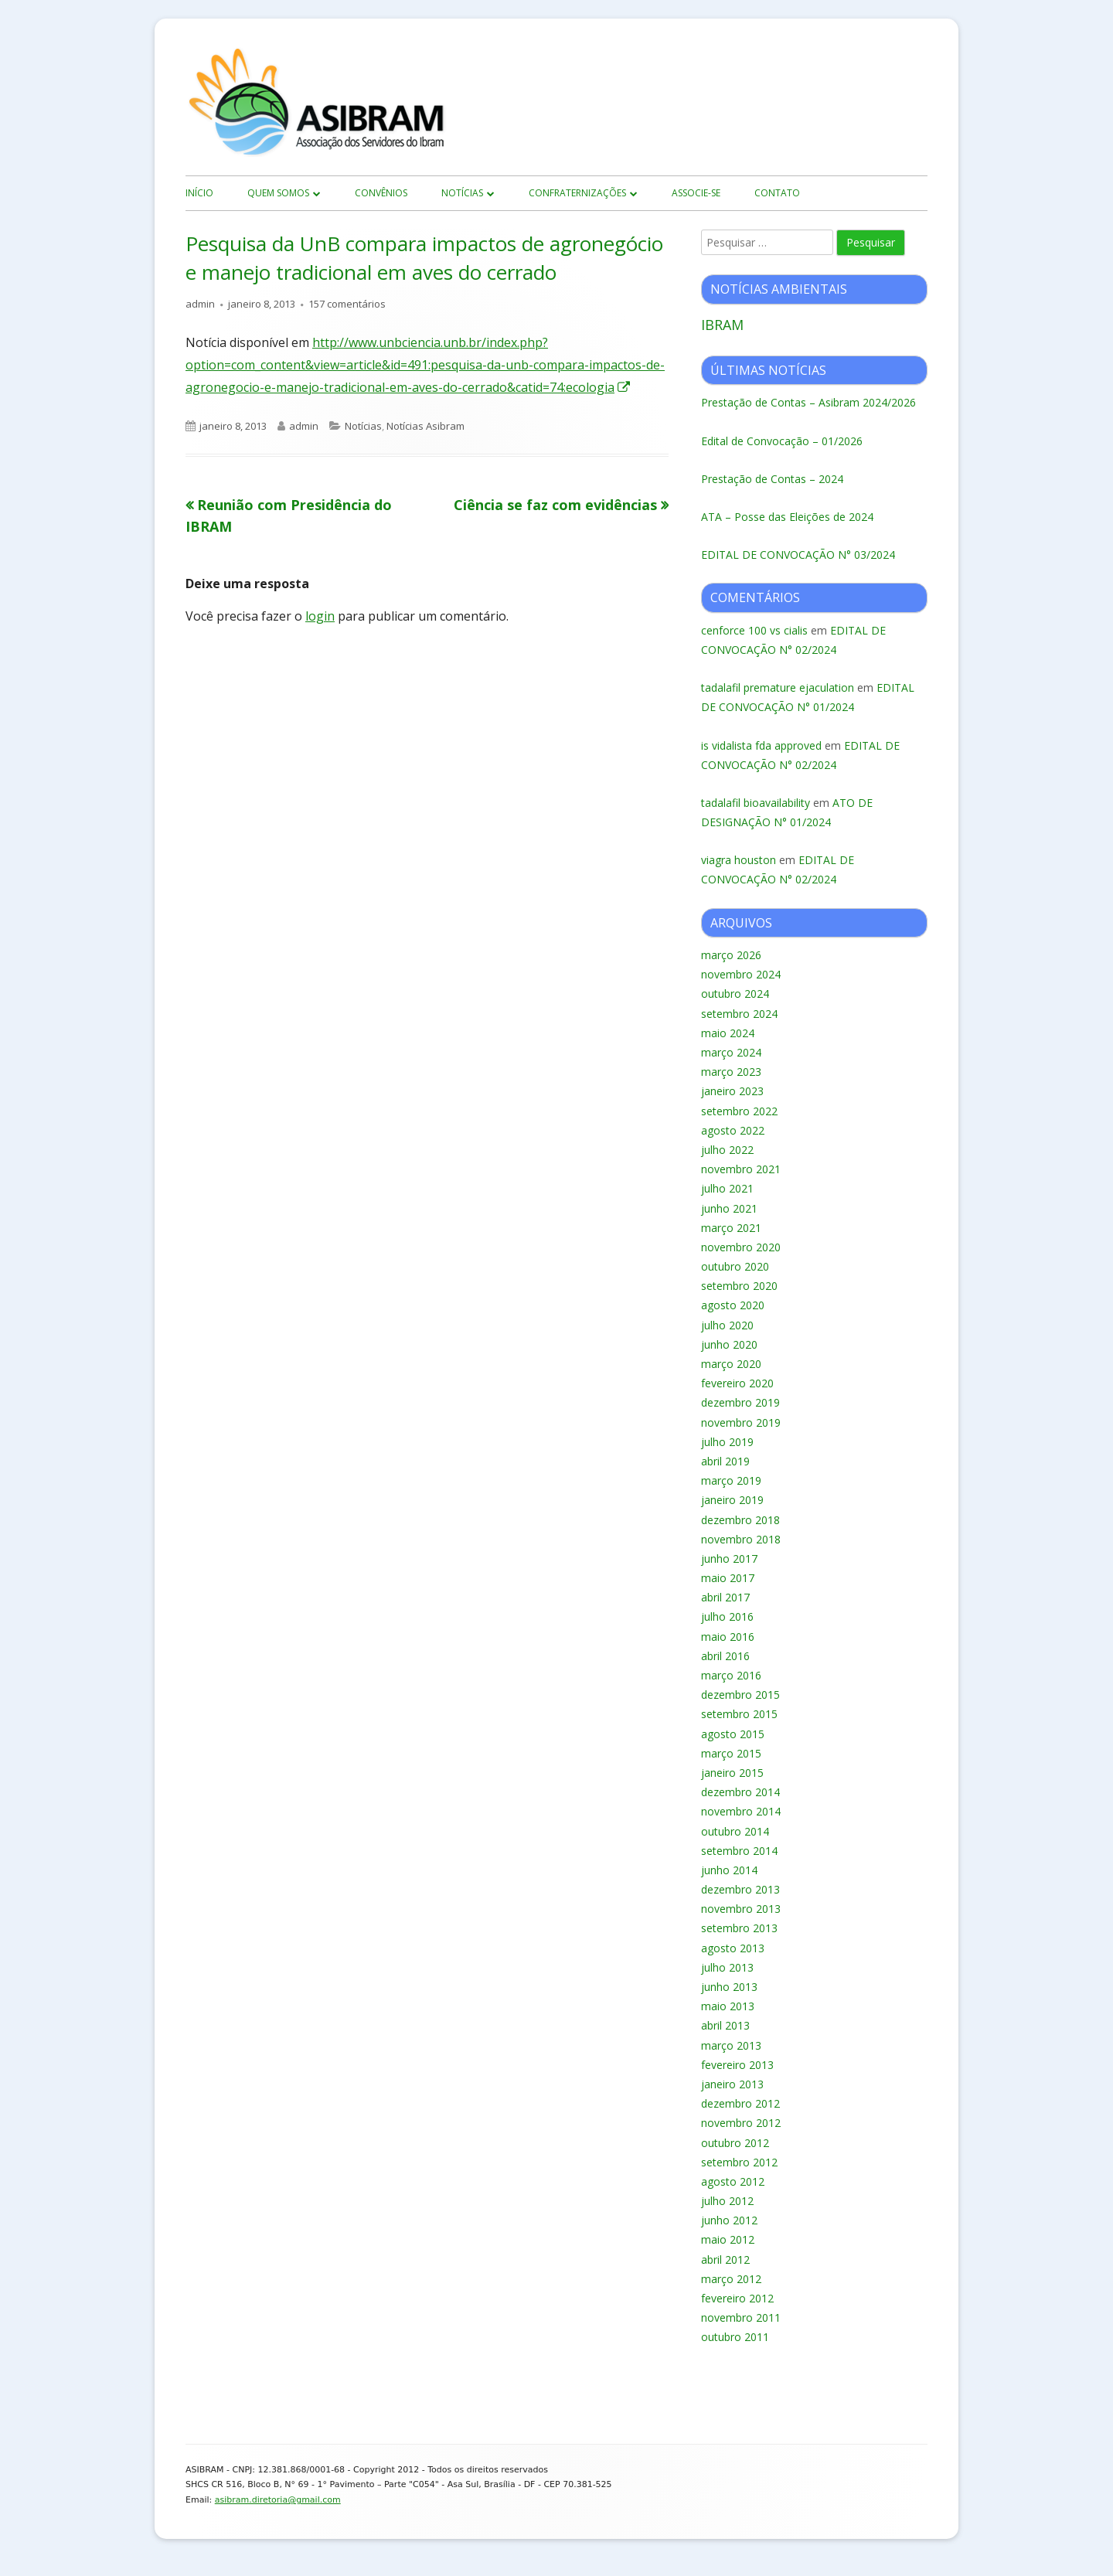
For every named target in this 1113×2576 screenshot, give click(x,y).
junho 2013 (729, 1986)
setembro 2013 (739, 1928)
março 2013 (731, 2045)
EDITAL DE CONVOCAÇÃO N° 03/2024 (798, 554)
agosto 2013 (732, 1948)
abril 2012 (725, 2259)
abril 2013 (725, 2025)
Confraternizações (577, 192)
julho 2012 (727, 2200)
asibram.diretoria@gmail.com (278, 2500)
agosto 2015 (732, 1734)
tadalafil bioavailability (755, 802)
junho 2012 (729, 2220)
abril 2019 (725, 1461)
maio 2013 (727, 2006)
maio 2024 (727, 1033)
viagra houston (738, 859)
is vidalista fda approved (761, 745)
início (199, 192)
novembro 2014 (741, 1811)
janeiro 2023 (732, 1091)
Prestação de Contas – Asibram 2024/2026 (808, 402)
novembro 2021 (741, 1169)
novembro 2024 (741, 974)
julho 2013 (727, 1967)
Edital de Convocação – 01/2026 (782, 441)
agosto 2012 (732, 2181)
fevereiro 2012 (737, 2298)
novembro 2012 (741, 2122)
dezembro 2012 (740, 2103)
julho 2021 (727, 1188)
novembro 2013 (741, 1908)
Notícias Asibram (425, 426)
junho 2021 (729, 1208)
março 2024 (731, 1052)
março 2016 (731, 1675)
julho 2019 (727, 1441)
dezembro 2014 (740, 1792)
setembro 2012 (739, 2162)
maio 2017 (727, 1577)
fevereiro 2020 (737, 1383)
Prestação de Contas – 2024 (772, 478)
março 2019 (731, 1480)
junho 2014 (729, 1870)
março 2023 (731, 1071)
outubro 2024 (735, 993)
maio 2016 (727, 1636)
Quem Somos (278, 192)
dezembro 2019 (740, 1402)
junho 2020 (729, 1344)
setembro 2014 (739, 1850)
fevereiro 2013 (737, 2064)
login (320, 615)
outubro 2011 (735, 2336)
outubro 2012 (735, 2142)
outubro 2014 (735, 1831)
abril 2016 (725, 1656)
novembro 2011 (741, 2317)
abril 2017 (725, 1597)
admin (200, 304)
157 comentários (347, 304)
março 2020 (731, 1363)
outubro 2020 (735, 1266)
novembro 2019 (741, 1422)
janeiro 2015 (732, 1772)
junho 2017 (729, 1558)
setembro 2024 (739, 1013)
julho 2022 (727, 1149)
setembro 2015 (739, 1714)
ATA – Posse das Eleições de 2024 (787, 516)
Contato (777, 192)
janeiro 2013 (732, 2084)
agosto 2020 (732, 1305)
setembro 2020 (739, 1285)
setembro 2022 (739, 1111)
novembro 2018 (741, 1539)
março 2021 (731, 1227)
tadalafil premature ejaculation (777, 687)
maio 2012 (727, 2239)
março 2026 (731, 955)
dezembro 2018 (740, 1520)
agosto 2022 (732, 1130)
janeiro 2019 (732, 1499)
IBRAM (722, 324)
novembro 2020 (741, 1247)
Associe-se (696, 192)
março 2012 (731, 2278)
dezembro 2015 (740, 1694)
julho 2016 (727, 1616)
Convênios (381, 192)
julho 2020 (727, 1325)
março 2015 (731, 1753)
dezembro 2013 (740, 1889)
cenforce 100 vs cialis (754, 630)
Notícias (462, 192)
